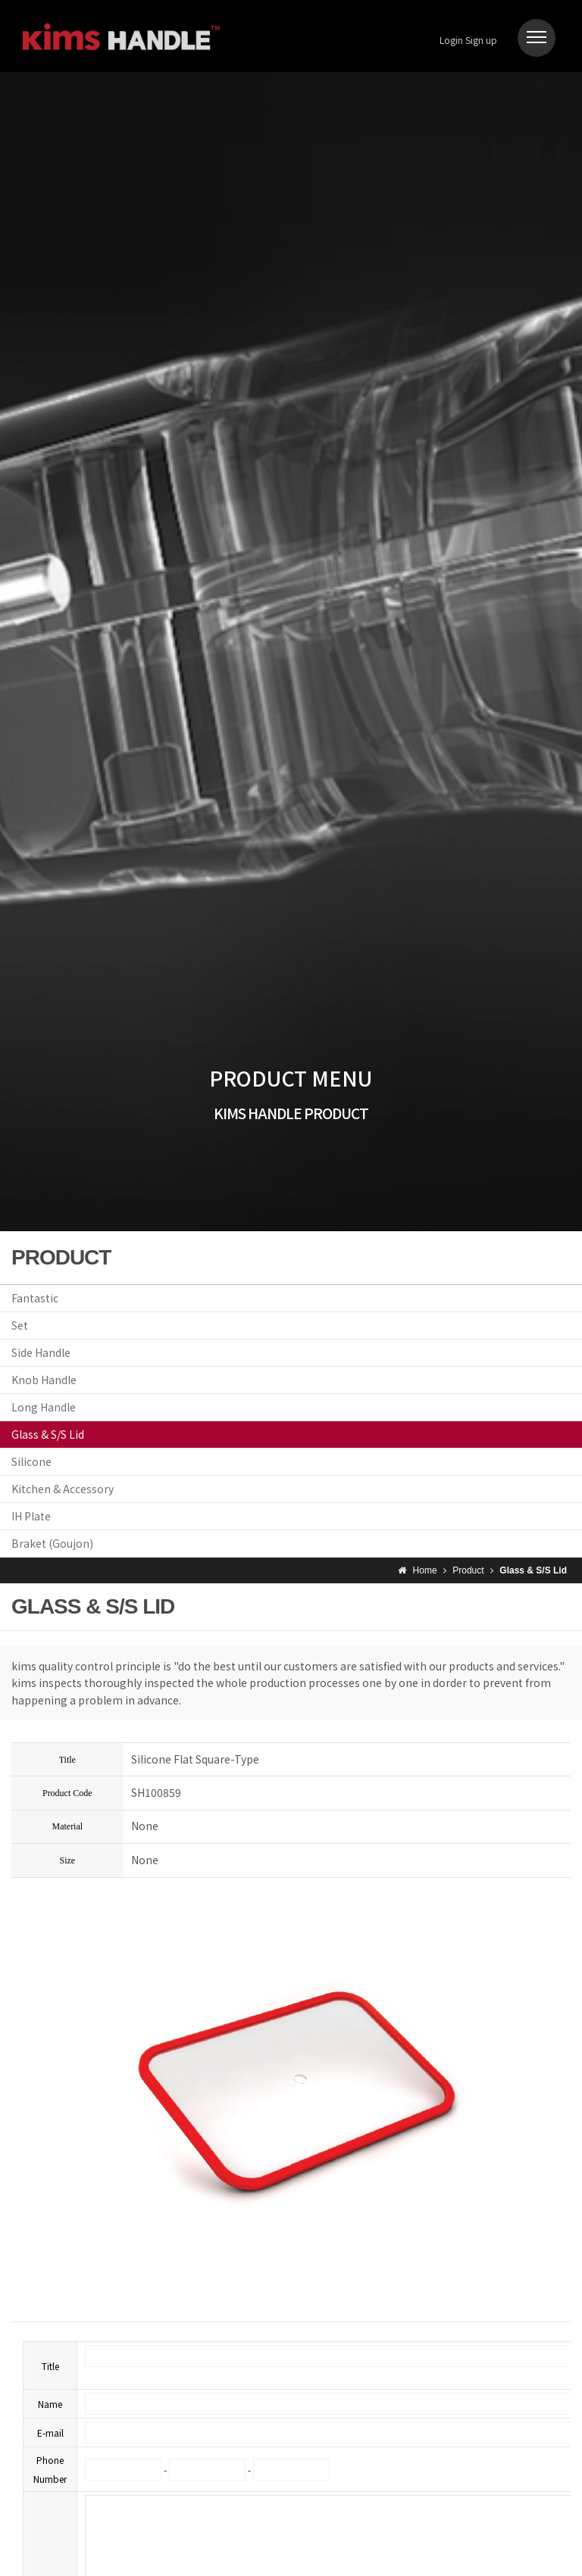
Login (451, 39)
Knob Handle (44, 1379)
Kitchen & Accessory (62, 1488)
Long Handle (43, 1406)
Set (19, 1325)
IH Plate (31, 1515)
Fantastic (34, 1297)
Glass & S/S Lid (47, 1434)
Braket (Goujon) (52, 1543)
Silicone (31, 1461)
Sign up (481, 39)
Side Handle (40, 1352)
